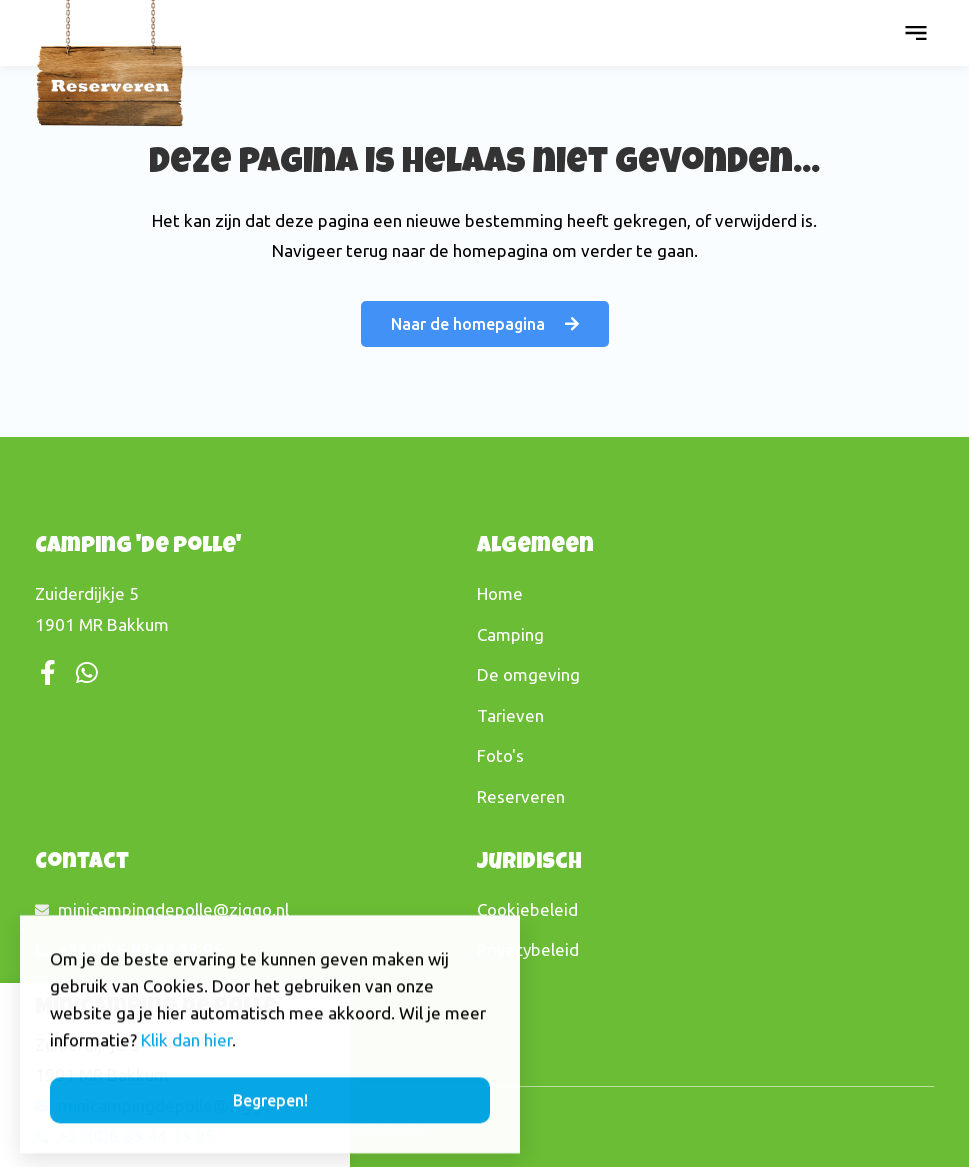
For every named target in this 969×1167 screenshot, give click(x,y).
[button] (916, 33)
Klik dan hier (186, 1061)
